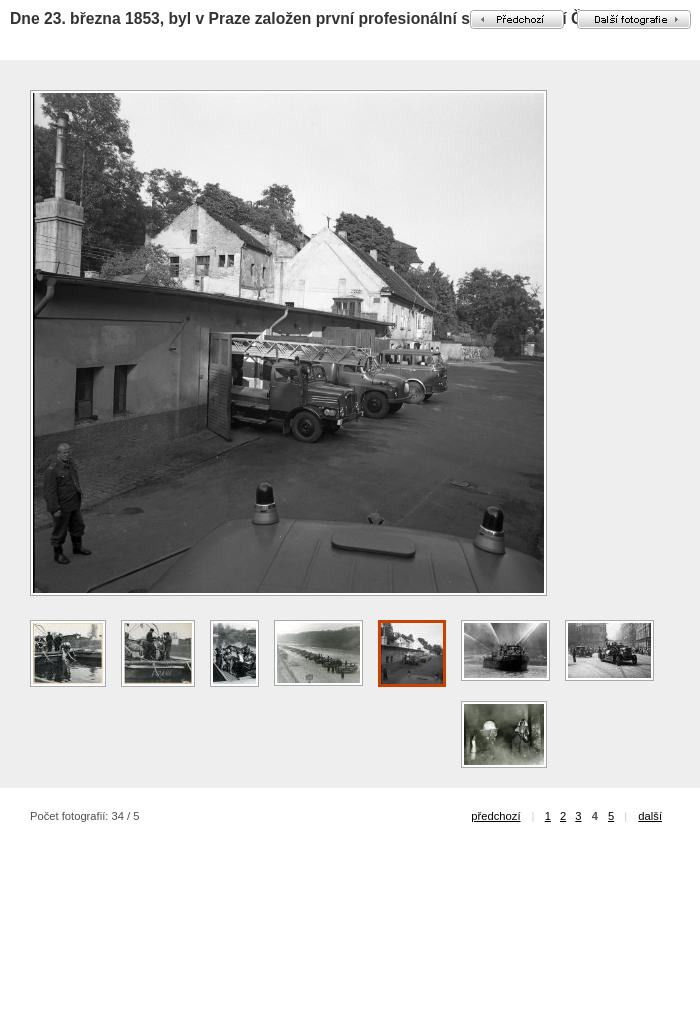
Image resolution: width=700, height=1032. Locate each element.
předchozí (495, 816)
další (650, 816)
